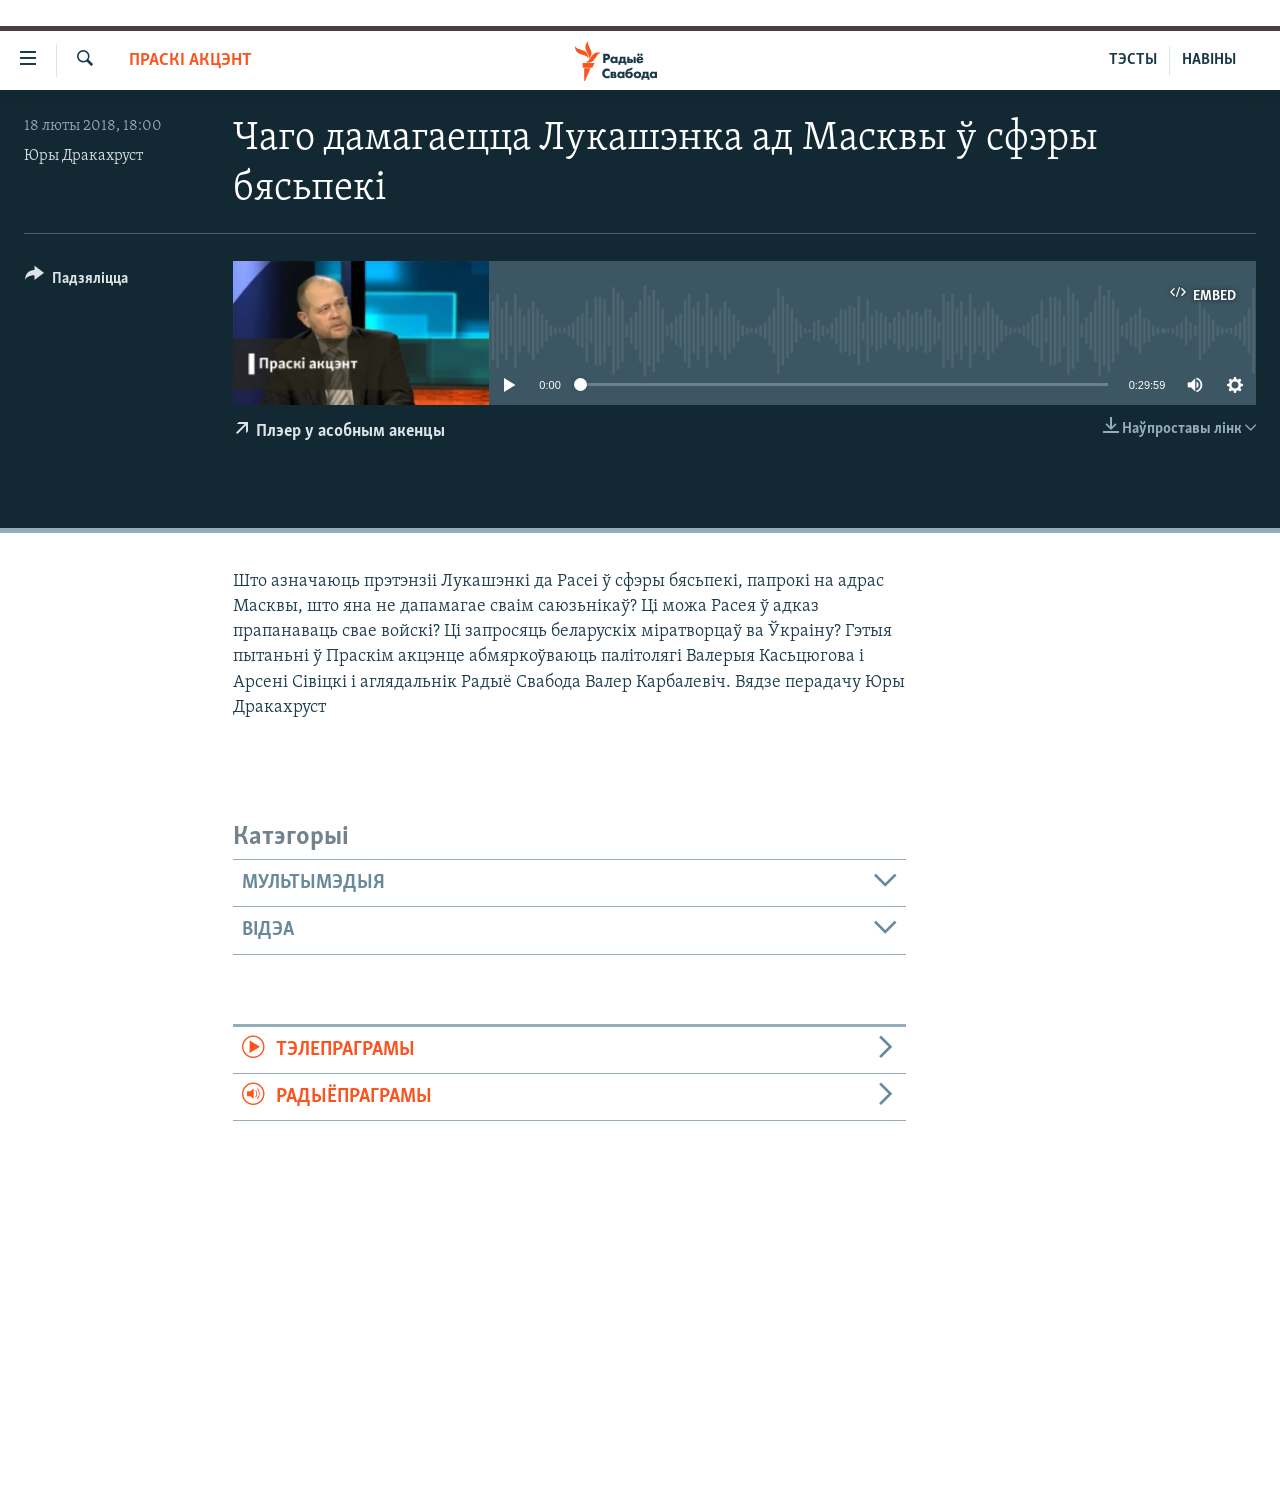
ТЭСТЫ (1133, 60)
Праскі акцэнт (190, 60)
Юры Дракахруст (83, 156)
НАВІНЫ (1209, 60)
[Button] (76, 281)
